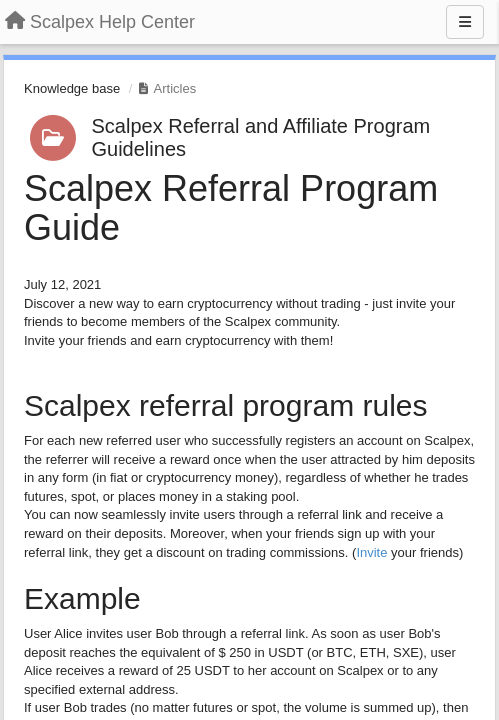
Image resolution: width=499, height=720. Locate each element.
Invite (371, 552)
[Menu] (465, 22)
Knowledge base (72, 88)
